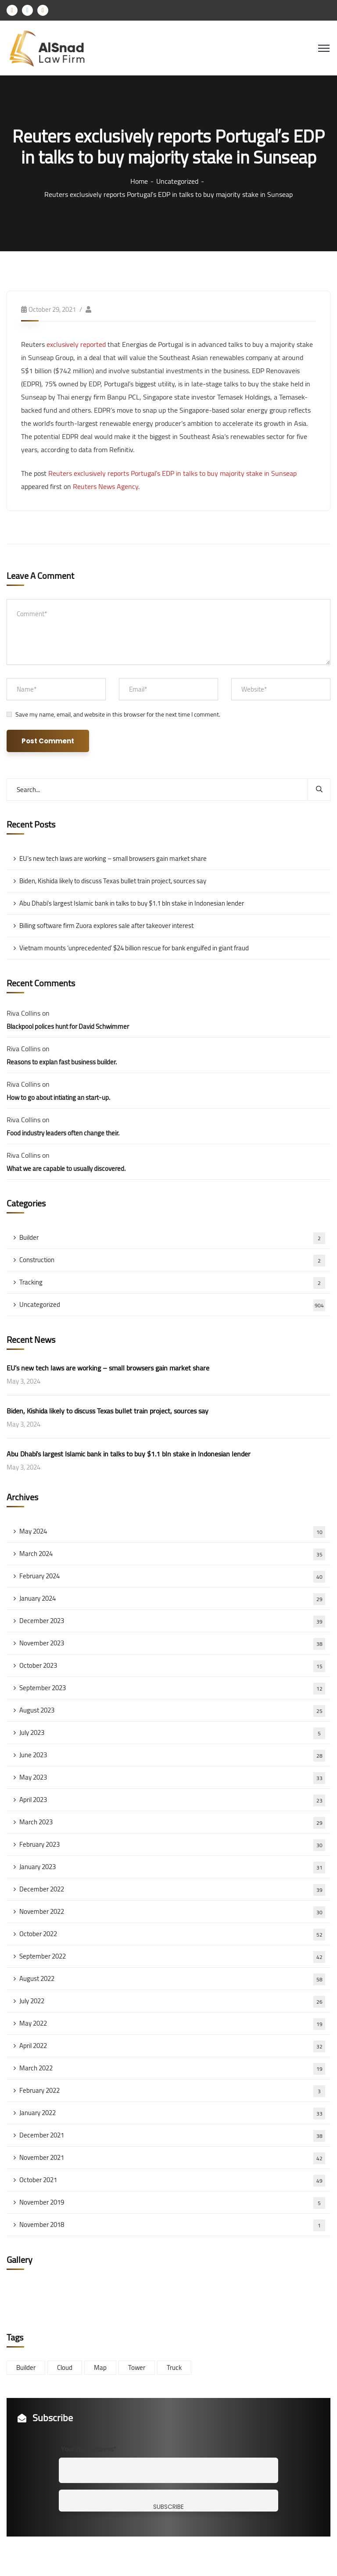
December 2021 (172, 2135)
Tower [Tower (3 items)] (136, 2367)
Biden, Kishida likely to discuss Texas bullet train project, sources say (112, 880)
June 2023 (172, 1755)
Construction (172, 1260)
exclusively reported (76, 344)
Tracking (172, 1282)
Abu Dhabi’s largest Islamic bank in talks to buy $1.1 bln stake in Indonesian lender (131, 903)
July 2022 (172, 2001)
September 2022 (172, 1956)
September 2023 (172, 1688)
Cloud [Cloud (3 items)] (64, 2367)
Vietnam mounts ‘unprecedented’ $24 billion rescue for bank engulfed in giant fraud (134, 948)
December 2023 (172, 1620)
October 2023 (172, 1665)
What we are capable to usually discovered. (66, 1168)
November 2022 (172, 1911)
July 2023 (172, 1732)
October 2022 (172, 1934)
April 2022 (172, 2045)
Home (139, 181)
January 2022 (172, 2112)
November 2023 (172, 1643)
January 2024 (172, 1598)
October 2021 (172, 2180)
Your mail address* (88, 2448)
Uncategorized (177, 181)
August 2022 (172, 1978)
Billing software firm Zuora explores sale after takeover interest (106, 925)
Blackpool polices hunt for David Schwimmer (68, 1026)
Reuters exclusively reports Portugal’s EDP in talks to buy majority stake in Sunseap (172, 473)
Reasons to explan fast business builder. (62, 1062)
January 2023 (172, 1866)
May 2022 (172, 2023)
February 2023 (172, 1844)
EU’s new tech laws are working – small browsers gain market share (113, 858)
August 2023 (172, 1710)
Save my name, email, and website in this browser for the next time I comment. (117, 714)
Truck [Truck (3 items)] (174, 2367)
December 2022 (172, 1889)
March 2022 (172, 2068)
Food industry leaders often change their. (63, 1133)
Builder (172, 1237)
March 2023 (172, 1822)
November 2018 (172, 2224)
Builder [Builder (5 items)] (26, 2367)
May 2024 (172, 1531)
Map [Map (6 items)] (100, 2367)
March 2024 (172, 1553)
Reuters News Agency (105, 486)
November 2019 (172, 2202)
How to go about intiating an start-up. (58, 1097)
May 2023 (172, 1777)
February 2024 (172, 1576)
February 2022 (172, 2090)
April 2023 (172, 1799)
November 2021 (172, 2157)
